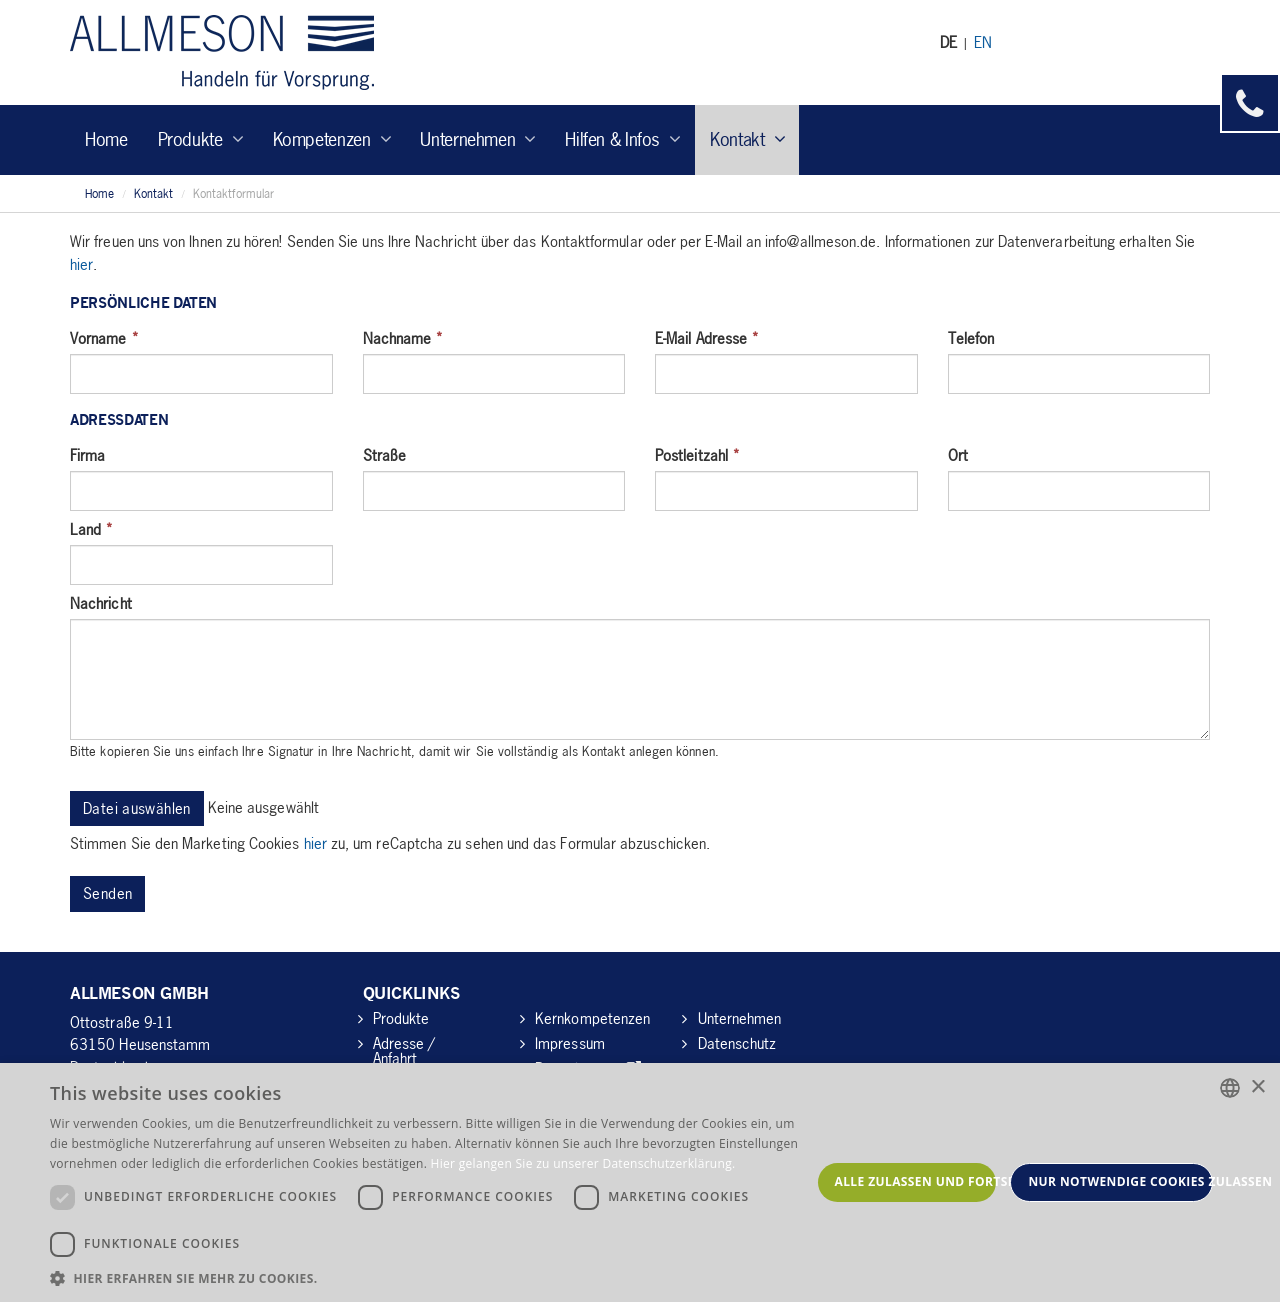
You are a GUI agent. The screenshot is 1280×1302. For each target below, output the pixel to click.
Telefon (971, 338)
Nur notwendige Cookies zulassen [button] (1120, 1181)
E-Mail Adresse (707, 338)
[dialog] (640, 1182)
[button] (430, 1277)
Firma (87, 455)
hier (81, 264)
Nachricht (101, 603)
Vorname (104, 338)
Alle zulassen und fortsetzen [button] (916, 1181)
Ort (958, 455)
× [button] (1257, 1087)
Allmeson (222, 52)
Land (91, 529)
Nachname (403, 338)
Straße (384, 455)
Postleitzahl (697, 455)
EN (983, 42)
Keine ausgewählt (263, 806)
